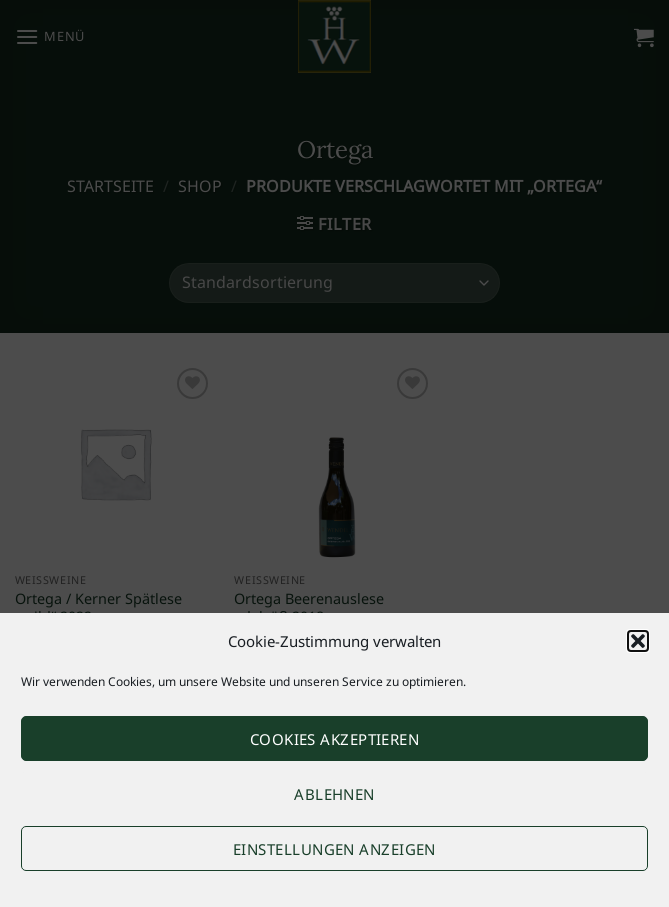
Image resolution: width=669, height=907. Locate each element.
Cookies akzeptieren (335, 739)
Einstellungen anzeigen (334, 849)
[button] (638, 641)
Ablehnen (334, 794)
